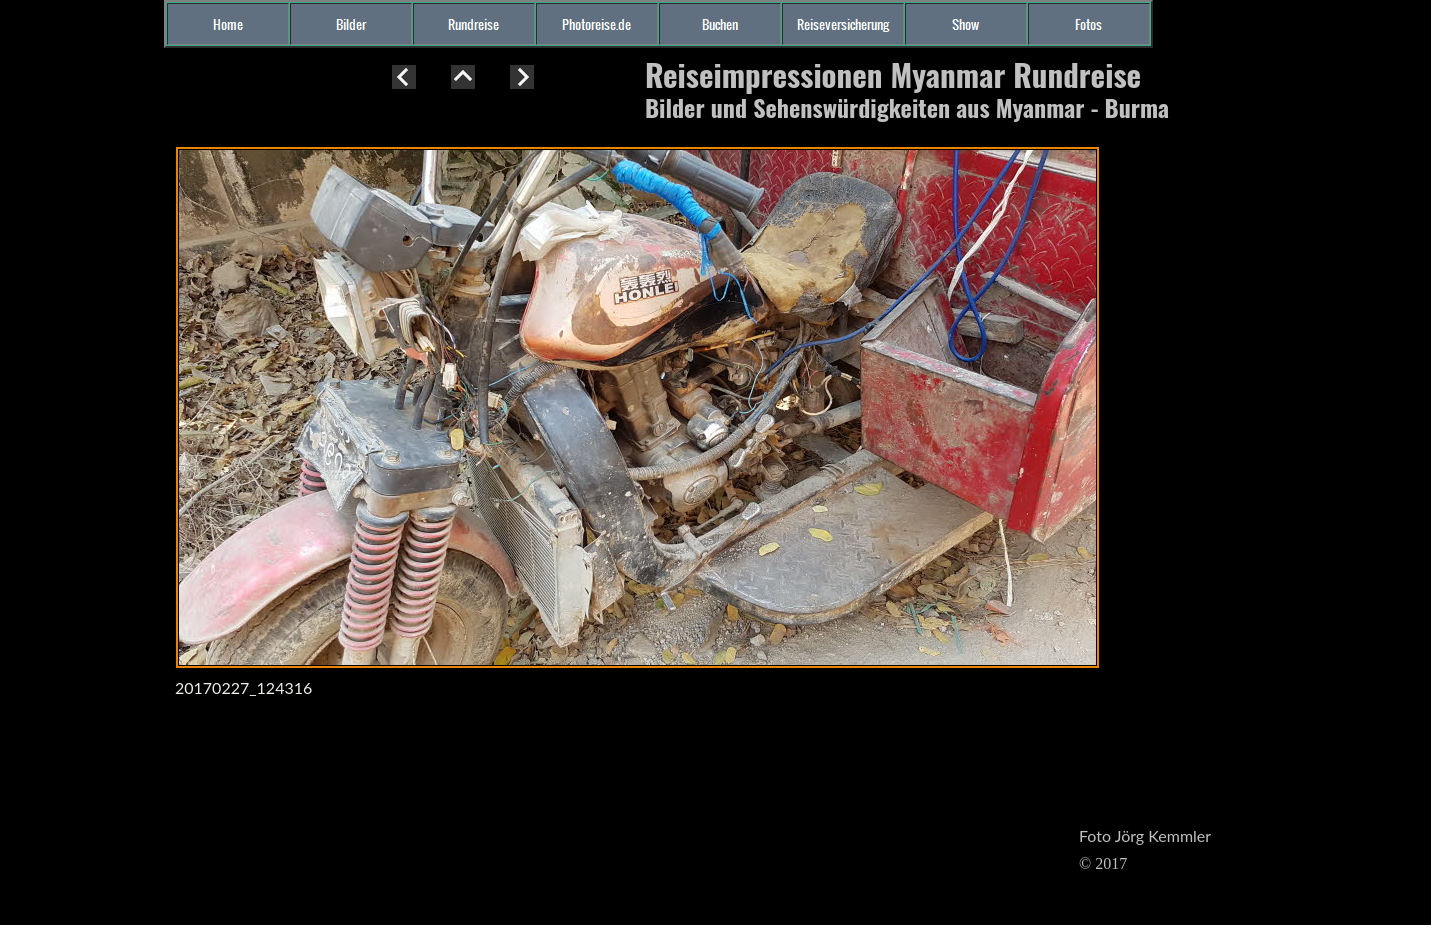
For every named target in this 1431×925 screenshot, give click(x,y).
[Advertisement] (80, 424)
